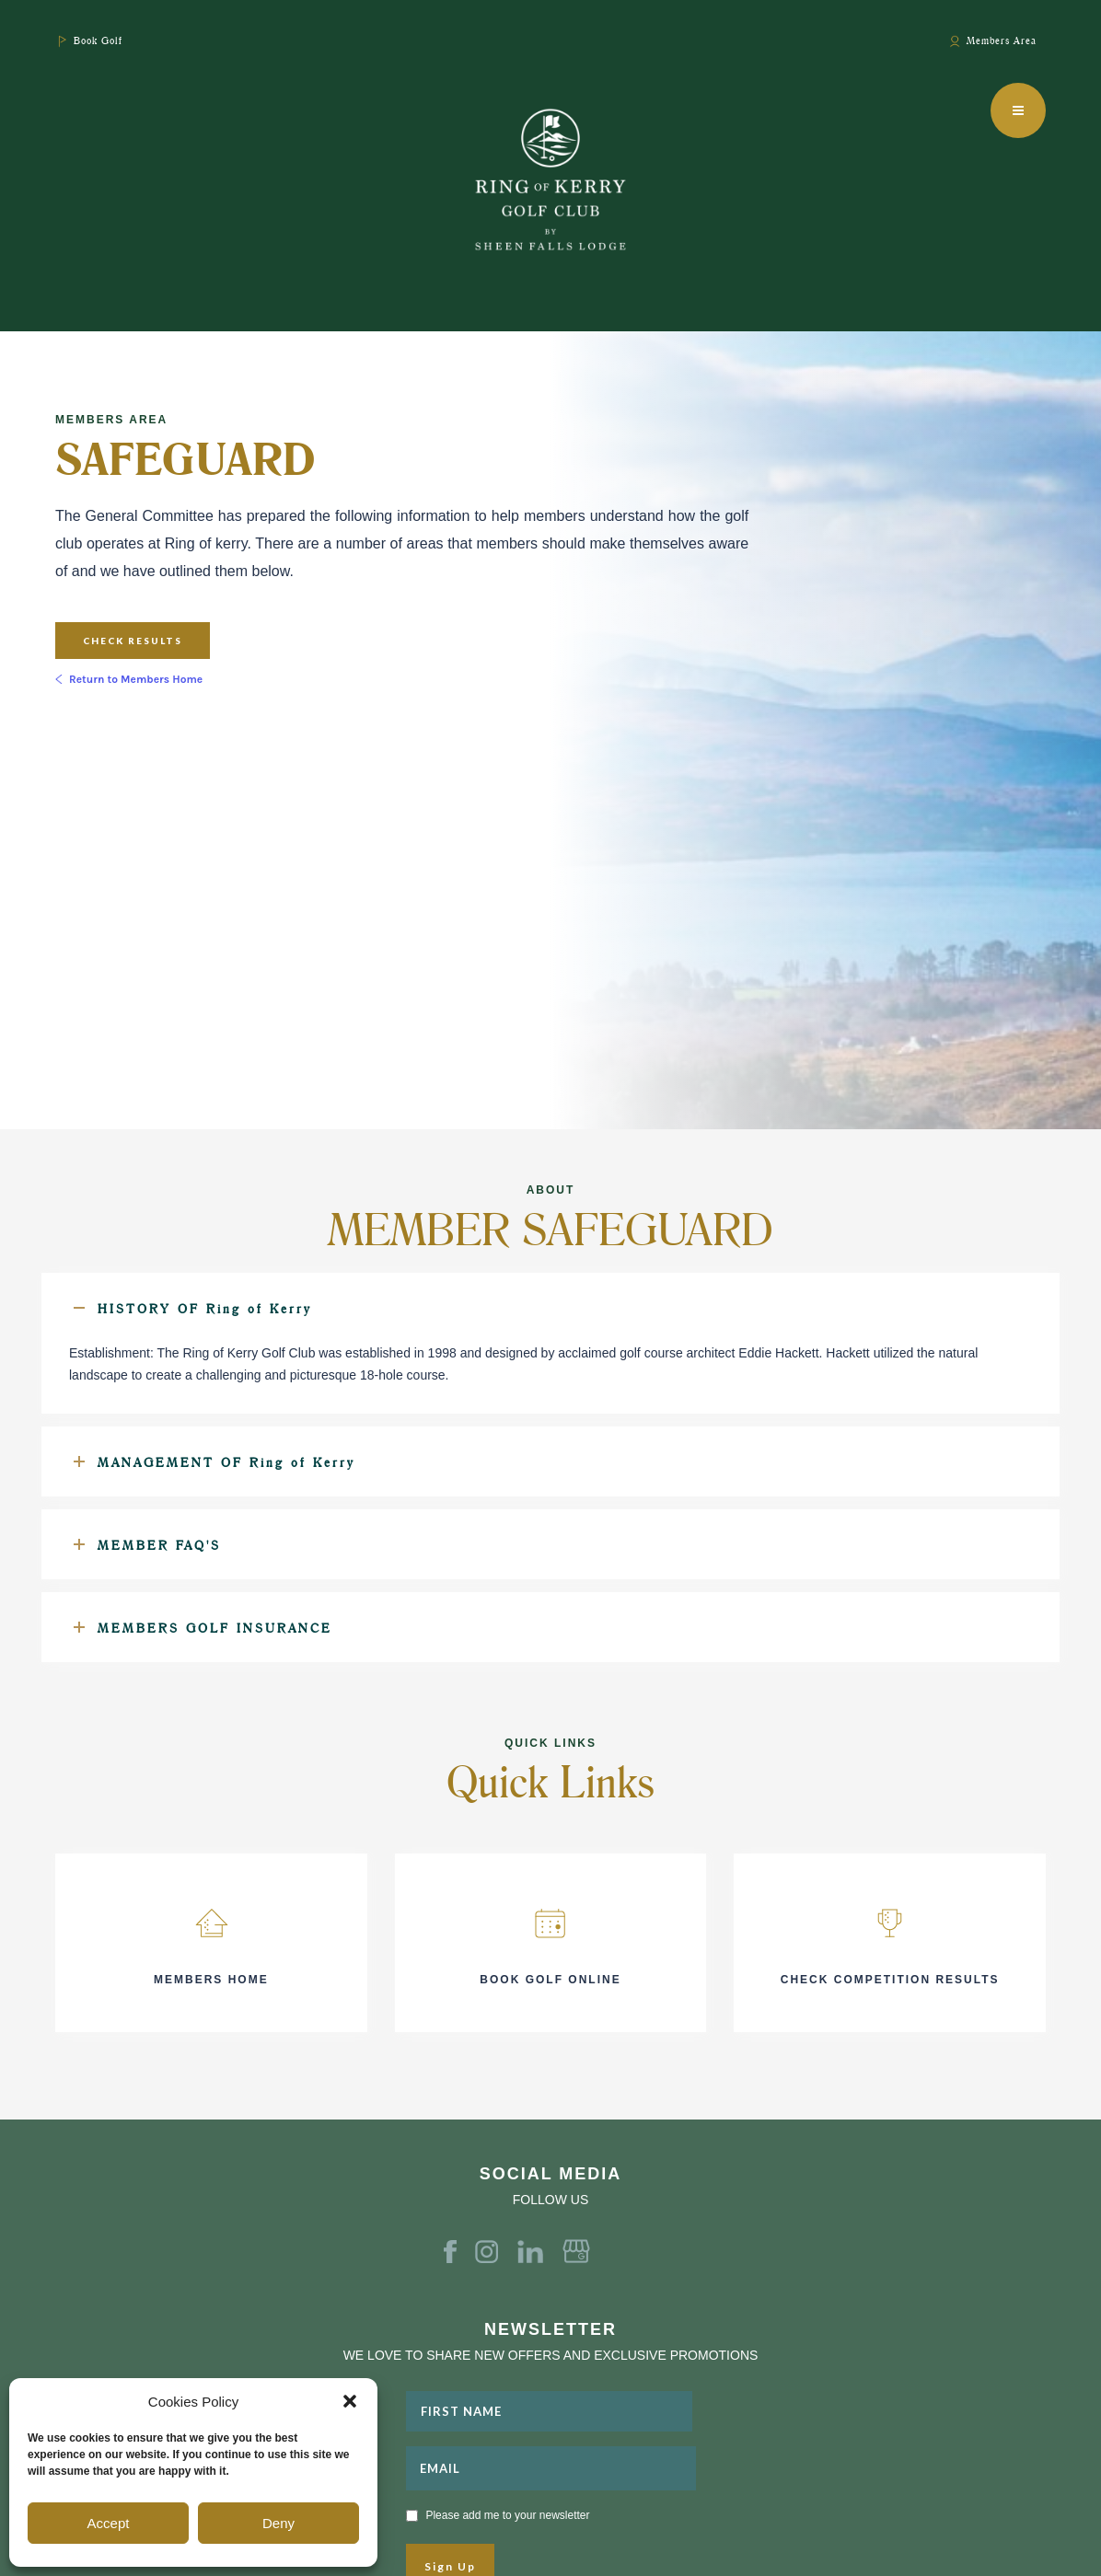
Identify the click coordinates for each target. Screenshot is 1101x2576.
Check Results (132, 640)
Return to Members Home (136, 679)
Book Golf (98, 40)
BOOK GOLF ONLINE (550, 1979)
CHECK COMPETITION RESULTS (890, 1979)
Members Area (1002, 40)
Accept (108, 2523)
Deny (278, 2523)
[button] (350, 2401)
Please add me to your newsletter (507, 2515)
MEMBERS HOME (211, 1979)
